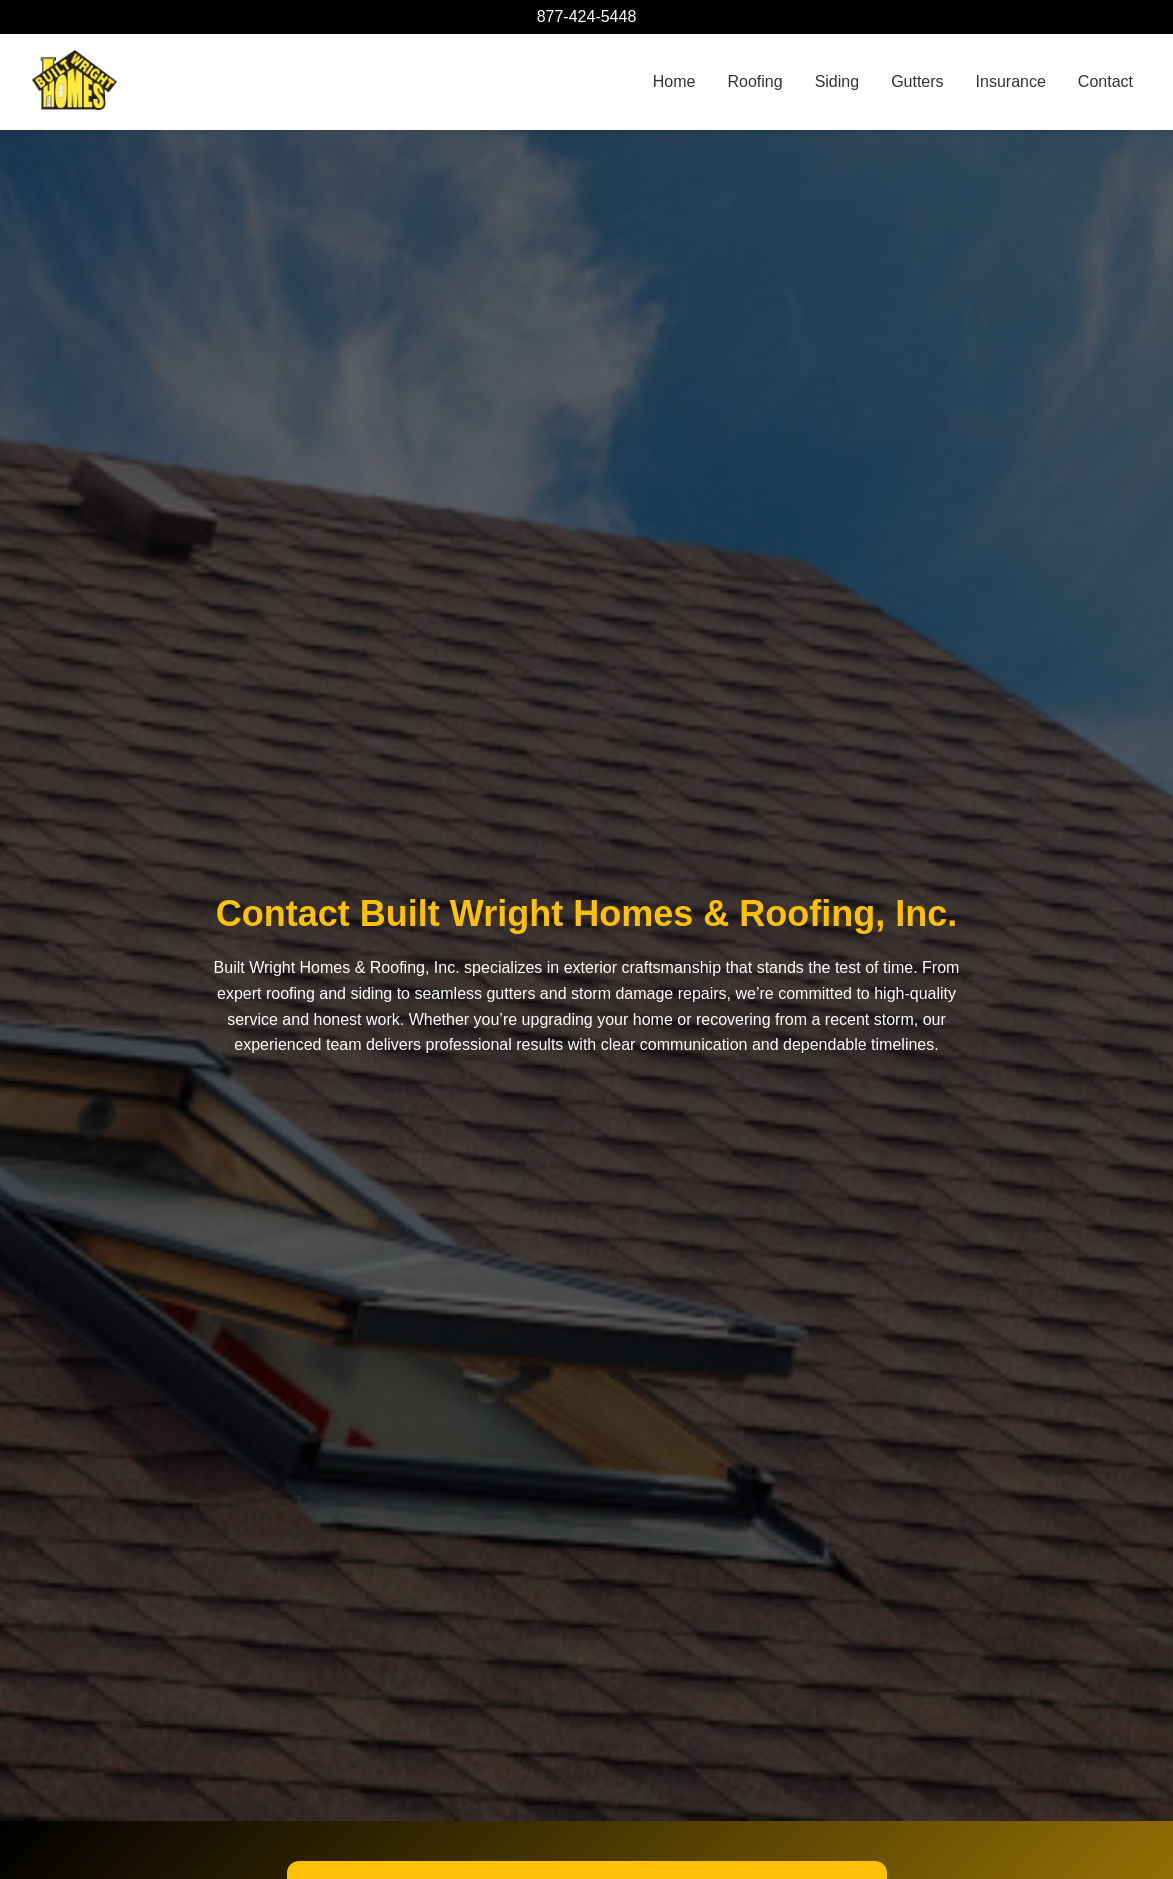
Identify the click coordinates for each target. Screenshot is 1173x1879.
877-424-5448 (587, 16)
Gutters (917, 81)
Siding (837, 81)
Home (674, 81)
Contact (1105, 81)
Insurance (1011, 81)
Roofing (754, 81)
